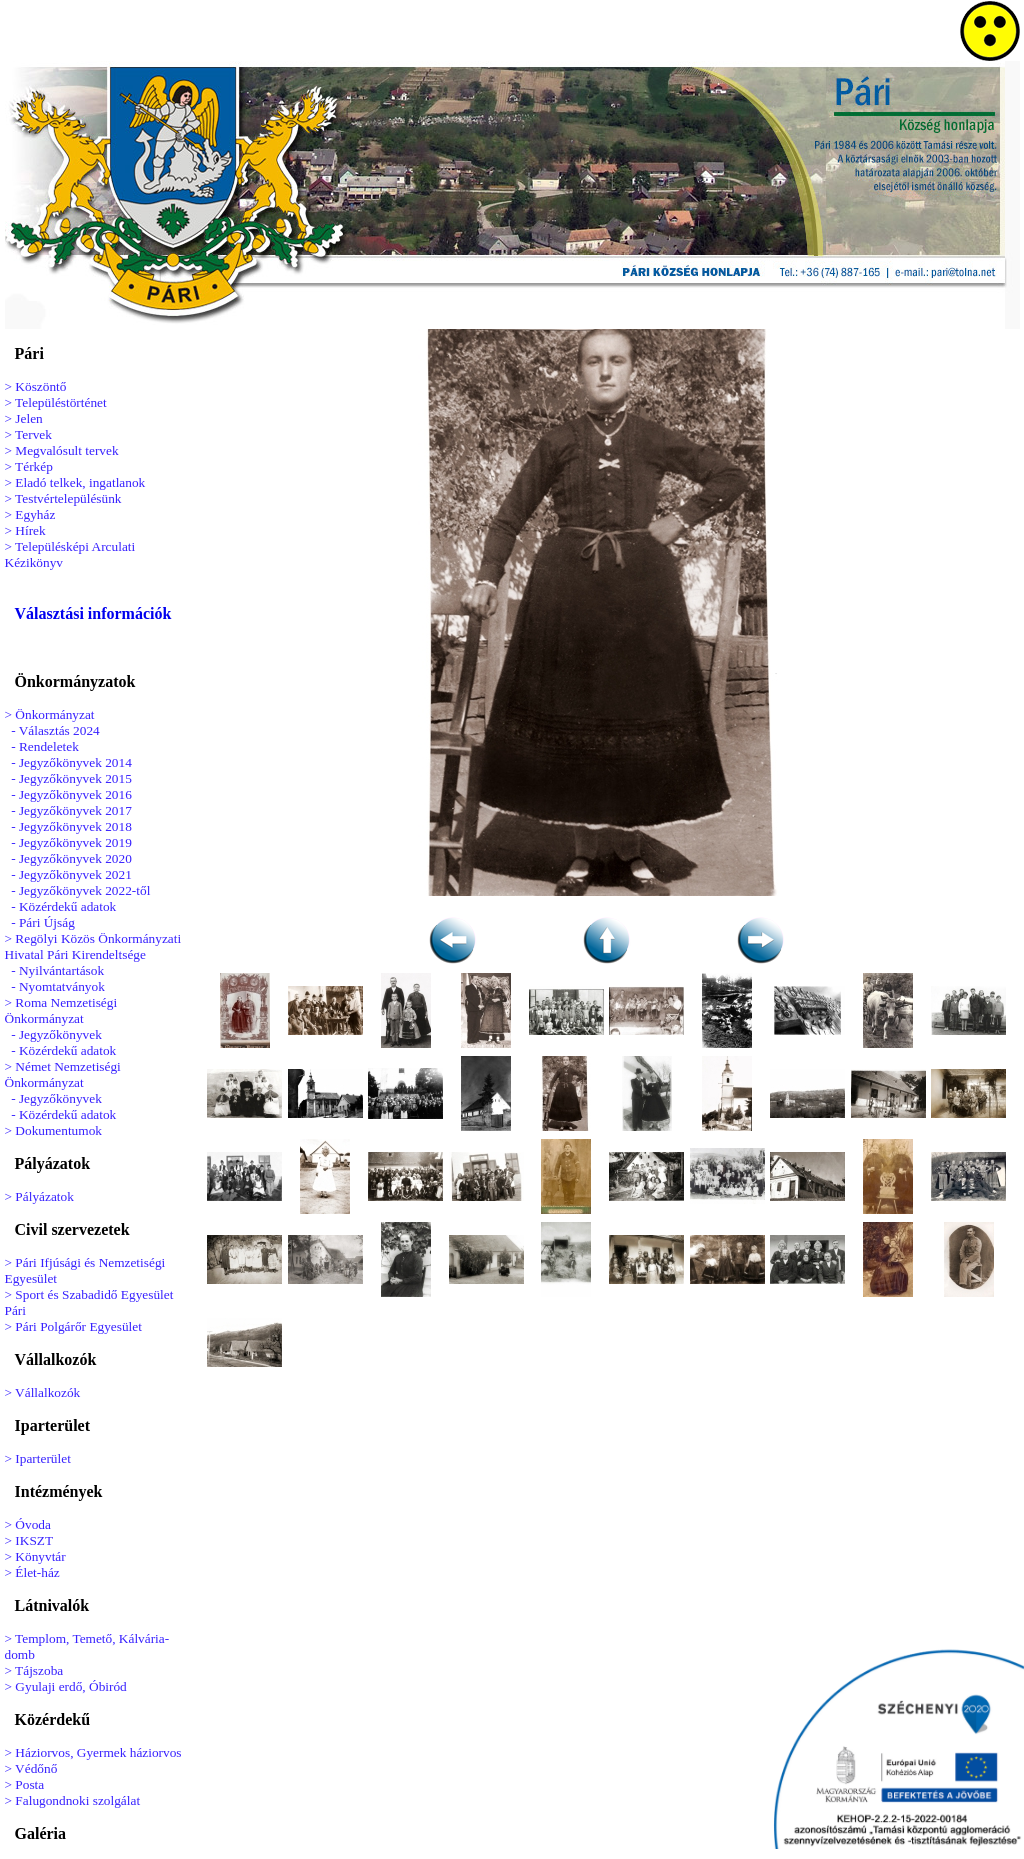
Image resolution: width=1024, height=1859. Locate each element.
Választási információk (93, 613)
